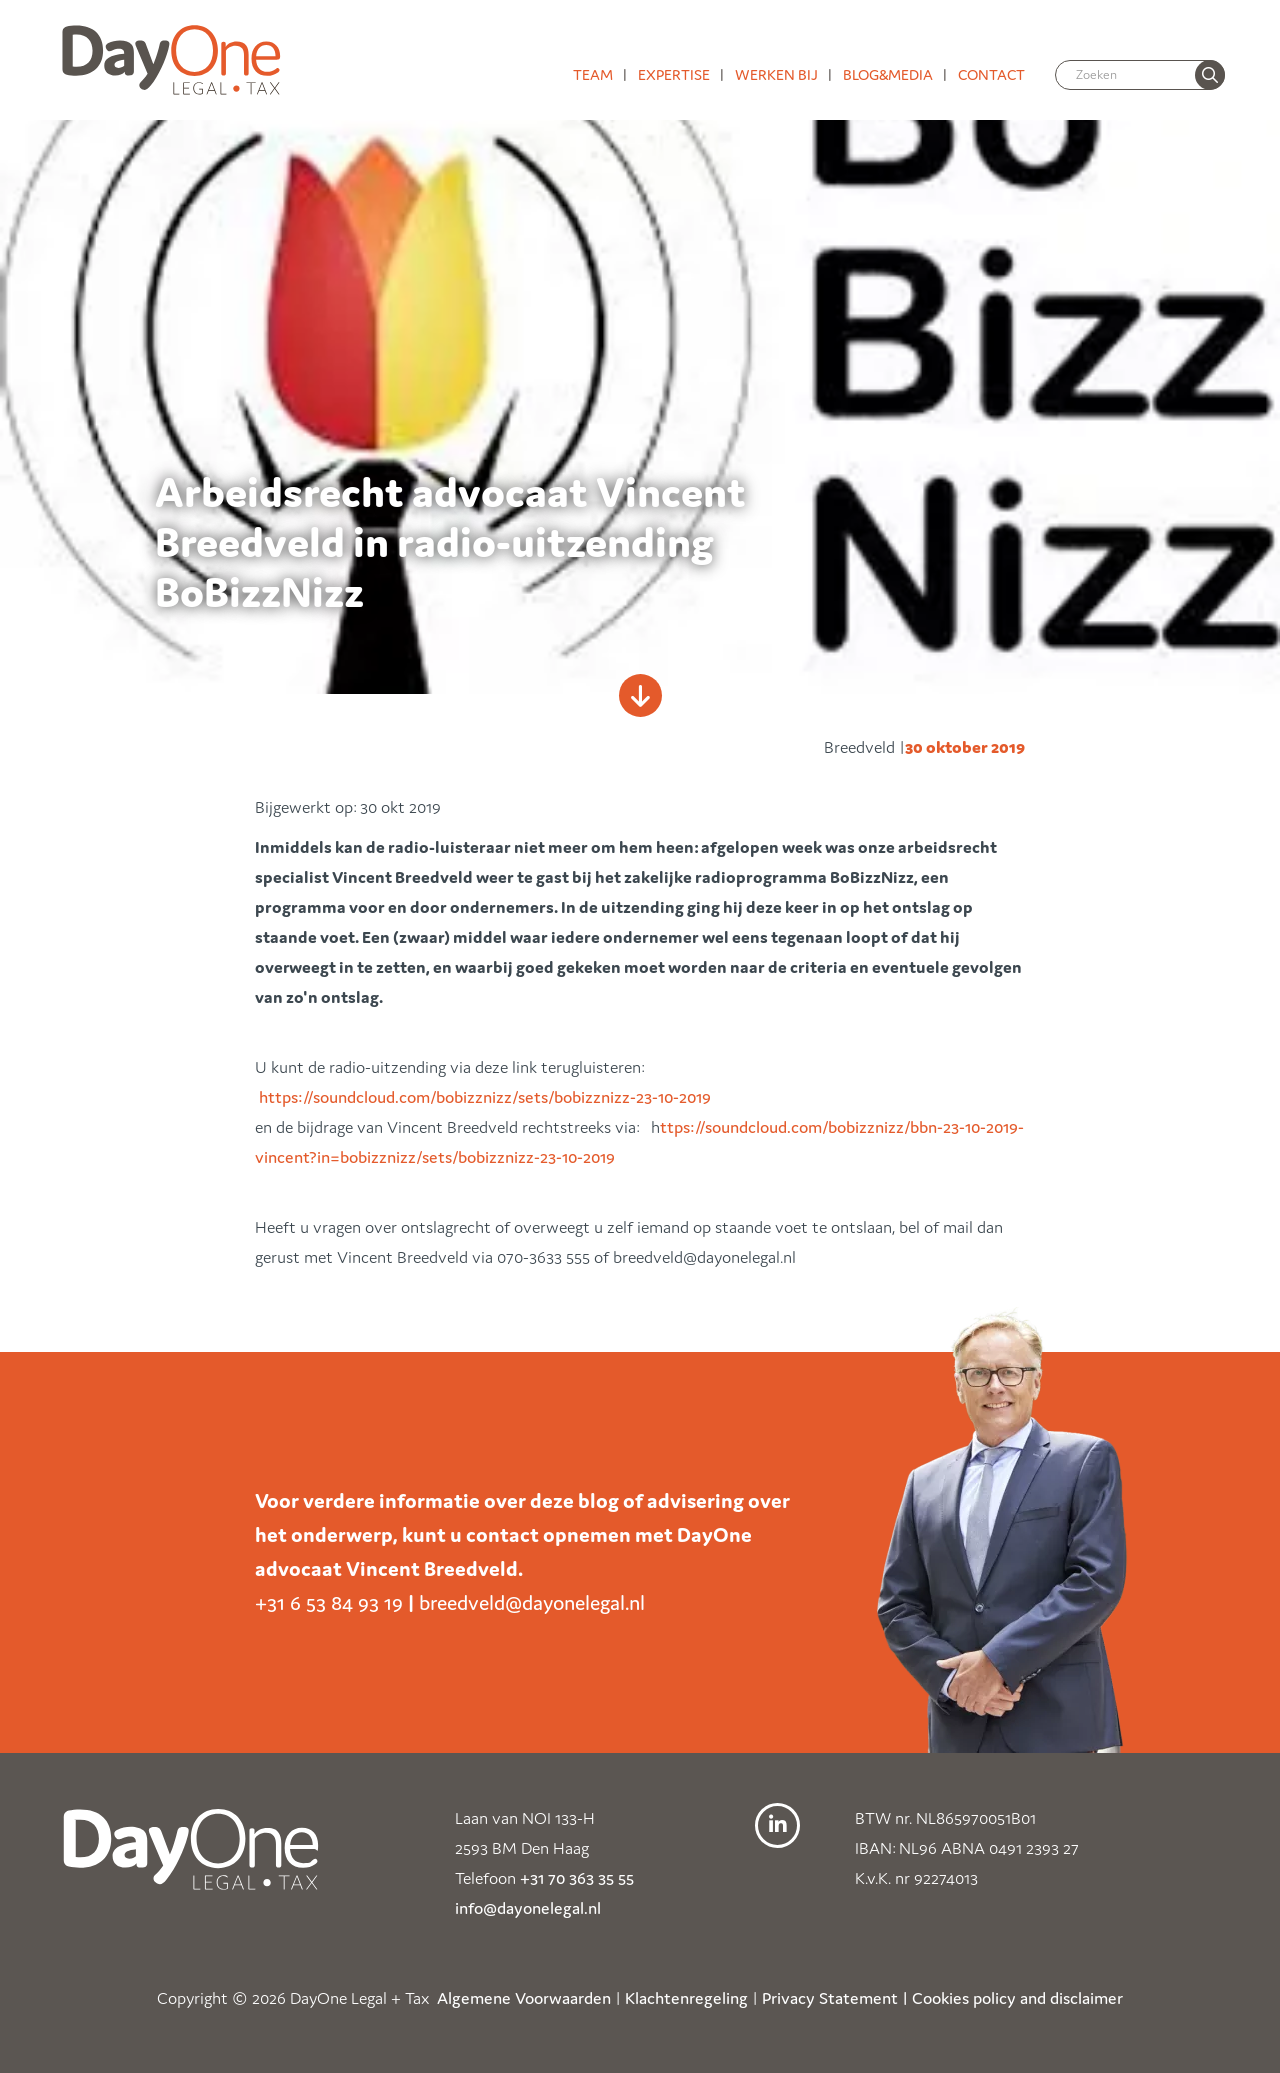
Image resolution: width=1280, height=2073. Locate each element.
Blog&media (888, 74)
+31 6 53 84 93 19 (329, 1603)
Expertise (674, 74)
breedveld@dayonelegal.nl (532, 1603)
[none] (1210, 75)
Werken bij (776, 74)
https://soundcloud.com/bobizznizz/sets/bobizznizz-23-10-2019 (485, 1097)
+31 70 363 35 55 (577, 1878)
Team (593, 74)
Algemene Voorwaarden (524, 1998)
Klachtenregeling (686, 1998)
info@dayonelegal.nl (528, 1908)
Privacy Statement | (835, 1998)
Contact (991, 74)
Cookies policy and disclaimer (1017, 1998)
